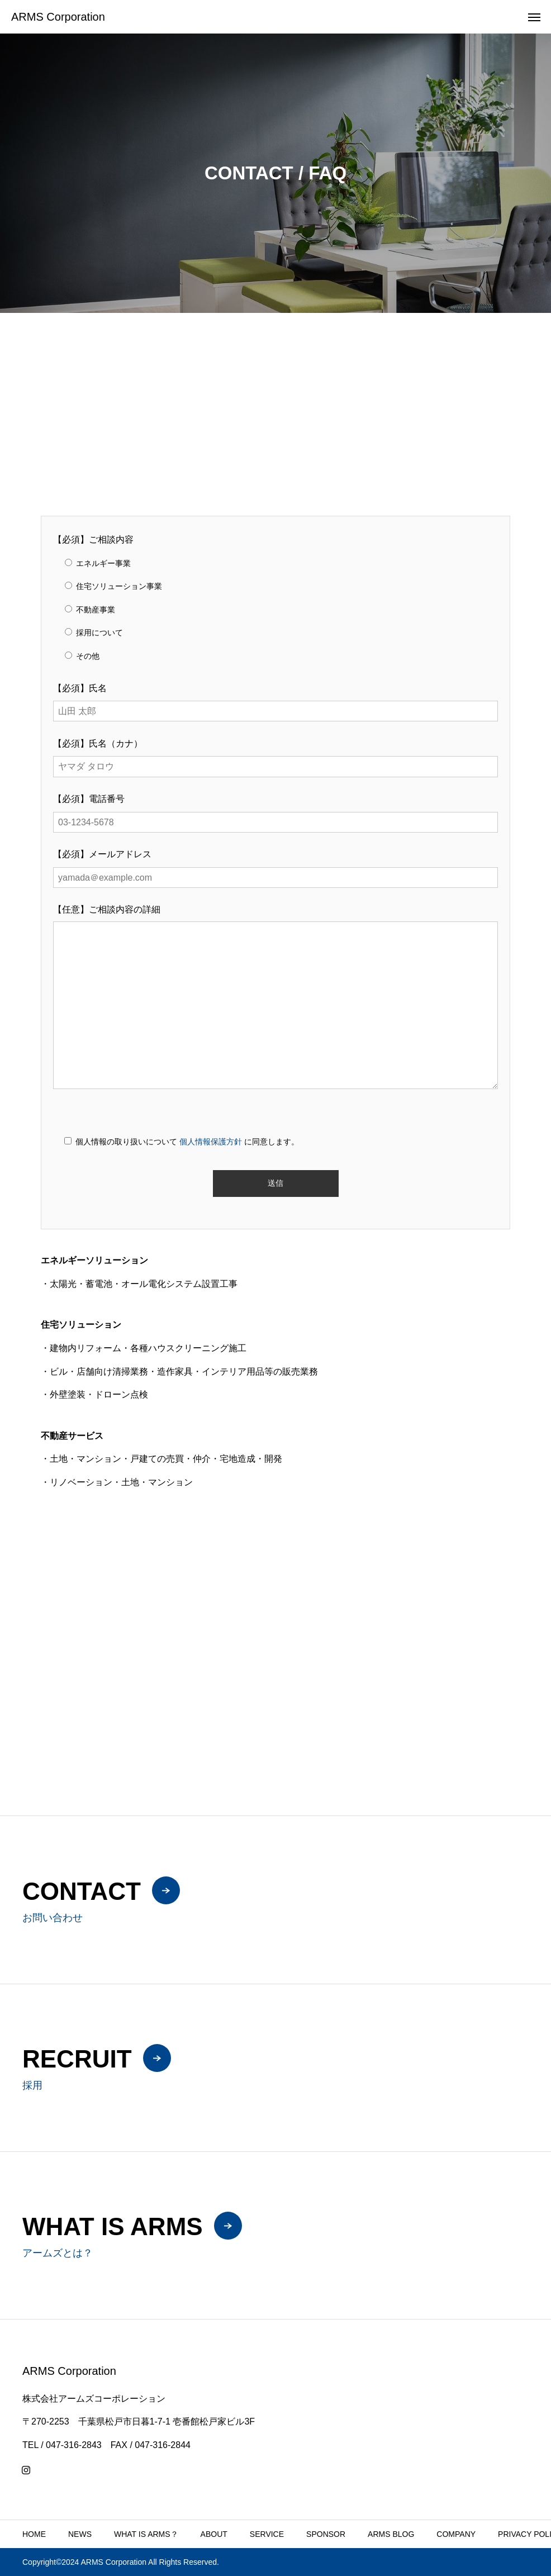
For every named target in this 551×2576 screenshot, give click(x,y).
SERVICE (267, 2534)
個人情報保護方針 (210, 1141)
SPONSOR (325, 2534)
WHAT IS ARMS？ (146, 2534)
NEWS (80, 2534)
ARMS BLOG (391, 2534)
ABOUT (214, 2534)
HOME (34, 2534)
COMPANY (456, 2534)
